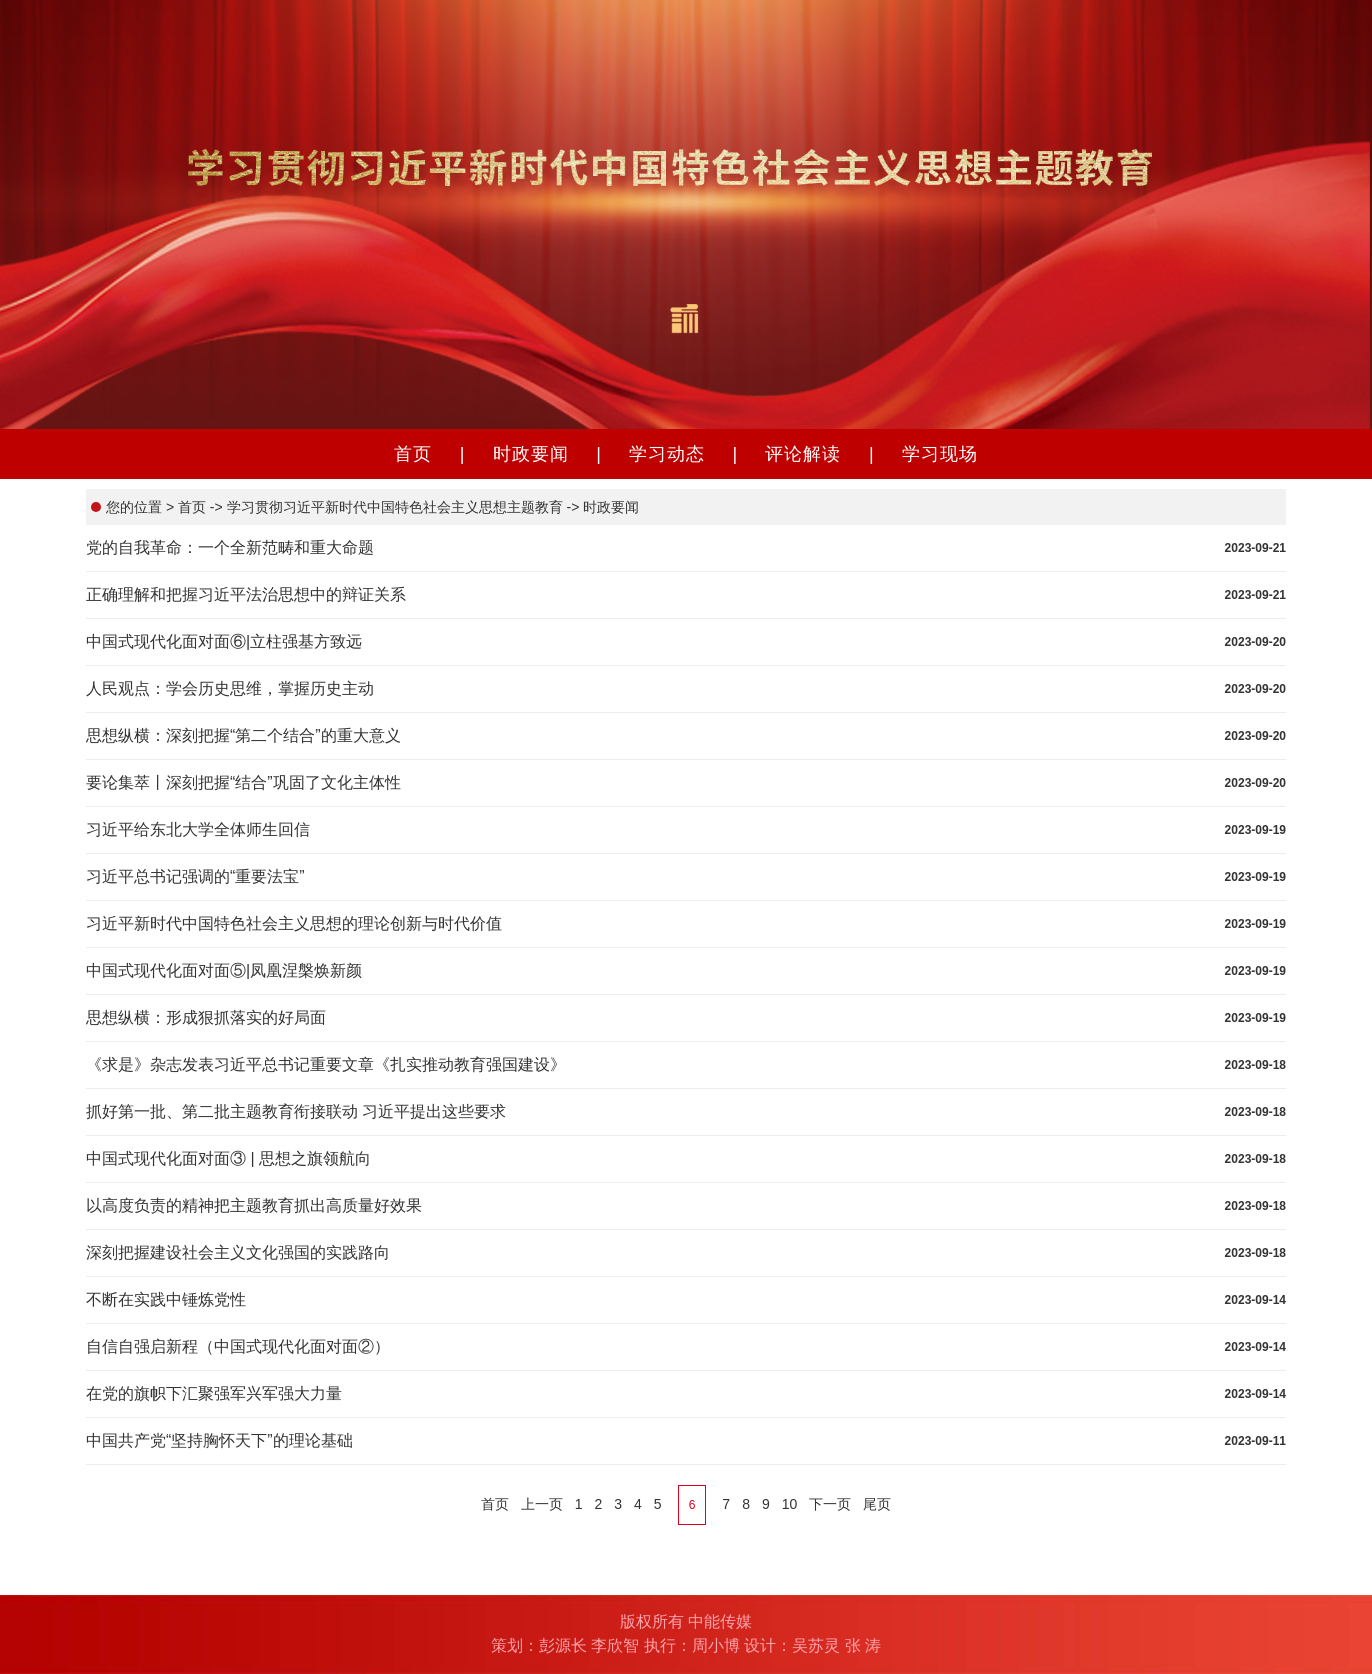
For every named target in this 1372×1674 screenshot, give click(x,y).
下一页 (830, 1504)
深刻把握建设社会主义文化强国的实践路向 (238, 1252)
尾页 (877, 1504)
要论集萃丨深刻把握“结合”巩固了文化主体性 (243, 782)
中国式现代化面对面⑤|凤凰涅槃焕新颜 (224, 970)
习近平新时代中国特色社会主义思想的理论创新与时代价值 (294, 923)
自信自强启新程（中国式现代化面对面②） (238, 1346)
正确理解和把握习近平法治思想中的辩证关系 (246, 594)
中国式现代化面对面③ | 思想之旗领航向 (228, 1158)
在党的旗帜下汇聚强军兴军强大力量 (214, 1393)
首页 (413, 454)
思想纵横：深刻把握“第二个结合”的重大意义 (243, 735)
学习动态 (667, 454)
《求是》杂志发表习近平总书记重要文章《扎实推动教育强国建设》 (326, 1064)
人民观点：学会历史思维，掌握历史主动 (230, 688)
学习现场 (940, 454)
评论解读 (803, 454)
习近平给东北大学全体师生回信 (198, 829)
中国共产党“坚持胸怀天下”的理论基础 (219, 1440)
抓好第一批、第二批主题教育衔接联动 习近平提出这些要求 (296, 1111)
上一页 (542, 1504)
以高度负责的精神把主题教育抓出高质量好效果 (254, 1205)
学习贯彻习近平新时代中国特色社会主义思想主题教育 (393, 507)
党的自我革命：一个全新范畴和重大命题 (230, 547)
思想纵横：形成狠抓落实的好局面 (206, 1017)
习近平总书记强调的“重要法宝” (195, 876)
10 (790, 1504)
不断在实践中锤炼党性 (166, 1299)
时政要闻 (531, 454)
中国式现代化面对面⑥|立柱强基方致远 (224, 641)
